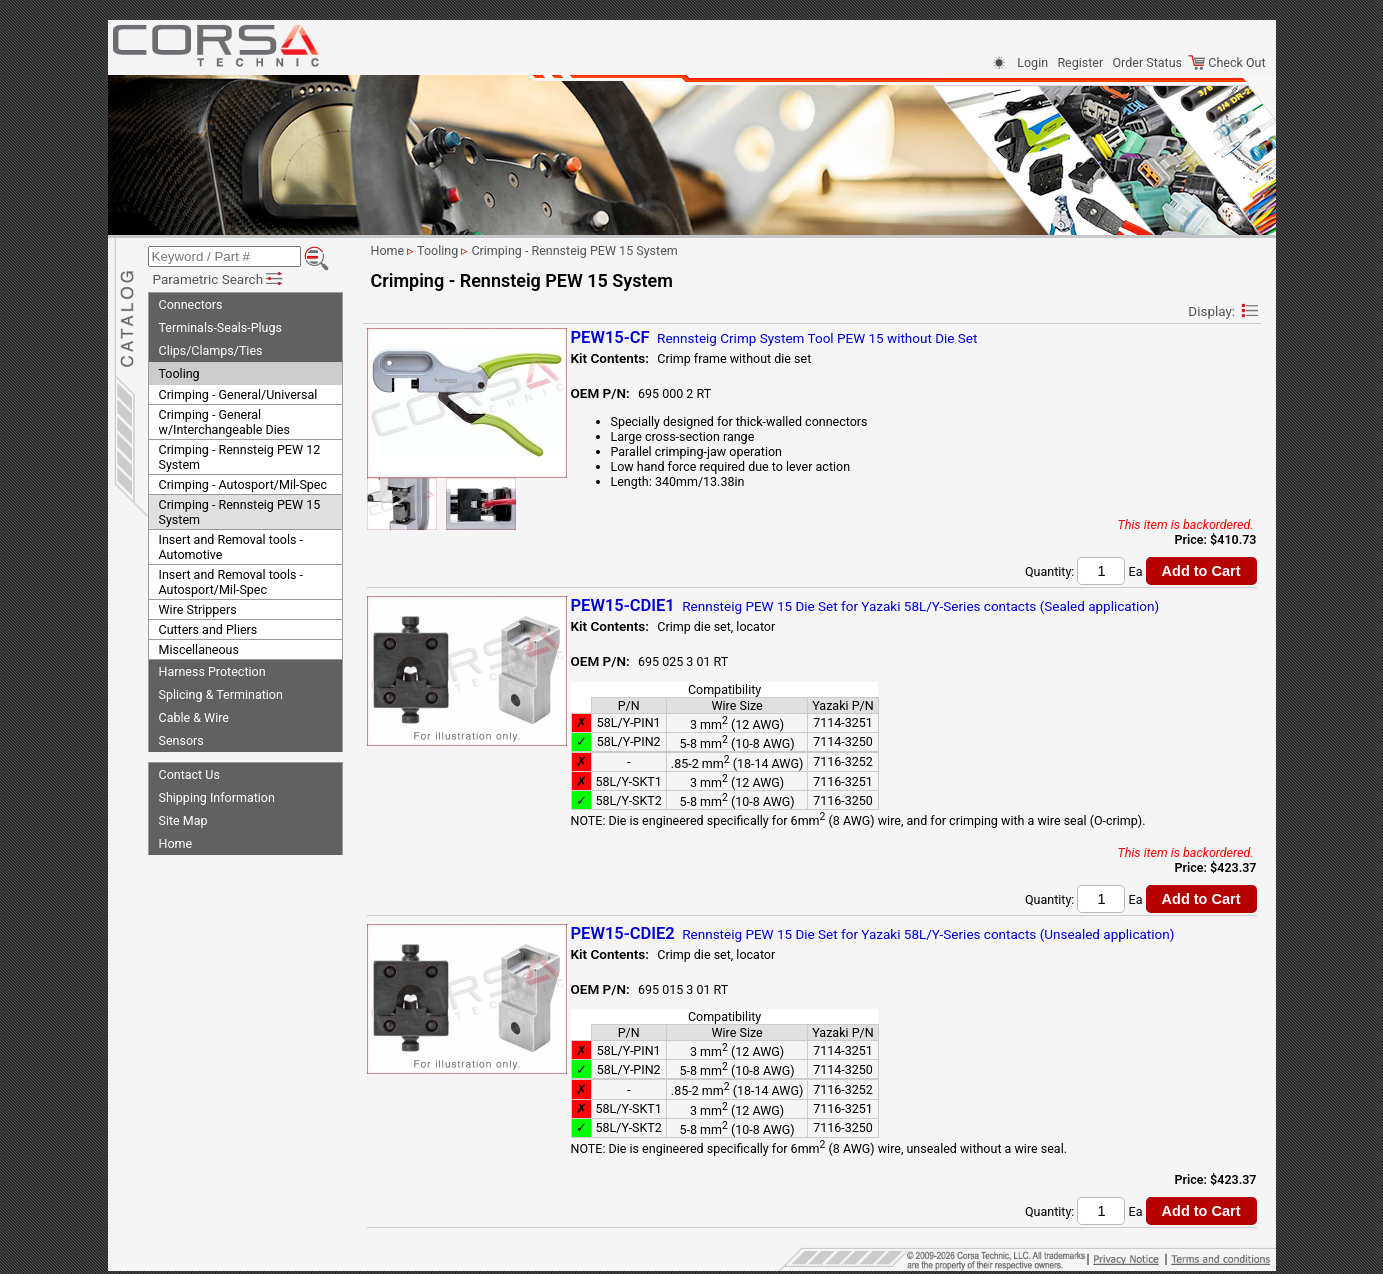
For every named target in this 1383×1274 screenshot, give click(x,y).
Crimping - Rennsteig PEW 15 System (240, 512)
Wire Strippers (198, 609)
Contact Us (189, 774)
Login (1032, 62)
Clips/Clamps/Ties (211, 350)
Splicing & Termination (221, 694)
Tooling (179, 373)
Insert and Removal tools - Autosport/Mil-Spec (231, 582)
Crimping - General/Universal (238, 394)
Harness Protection (212, 671)
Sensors (181, 740)
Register (1080, 62)
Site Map (183, 820)
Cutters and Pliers (208, 629)
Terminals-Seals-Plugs (220, 327)
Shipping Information (217, 797)
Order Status (1147, 62)
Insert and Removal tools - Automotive (231, 547)
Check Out (1226, 62)
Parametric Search (219, 279)
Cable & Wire (194, 717)
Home (176, 843)
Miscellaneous (199, 649)
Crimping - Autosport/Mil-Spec (243, 484)
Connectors (191, 304)
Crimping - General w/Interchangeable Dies (224, 422)
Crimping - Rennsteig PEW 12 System (240, 457)
